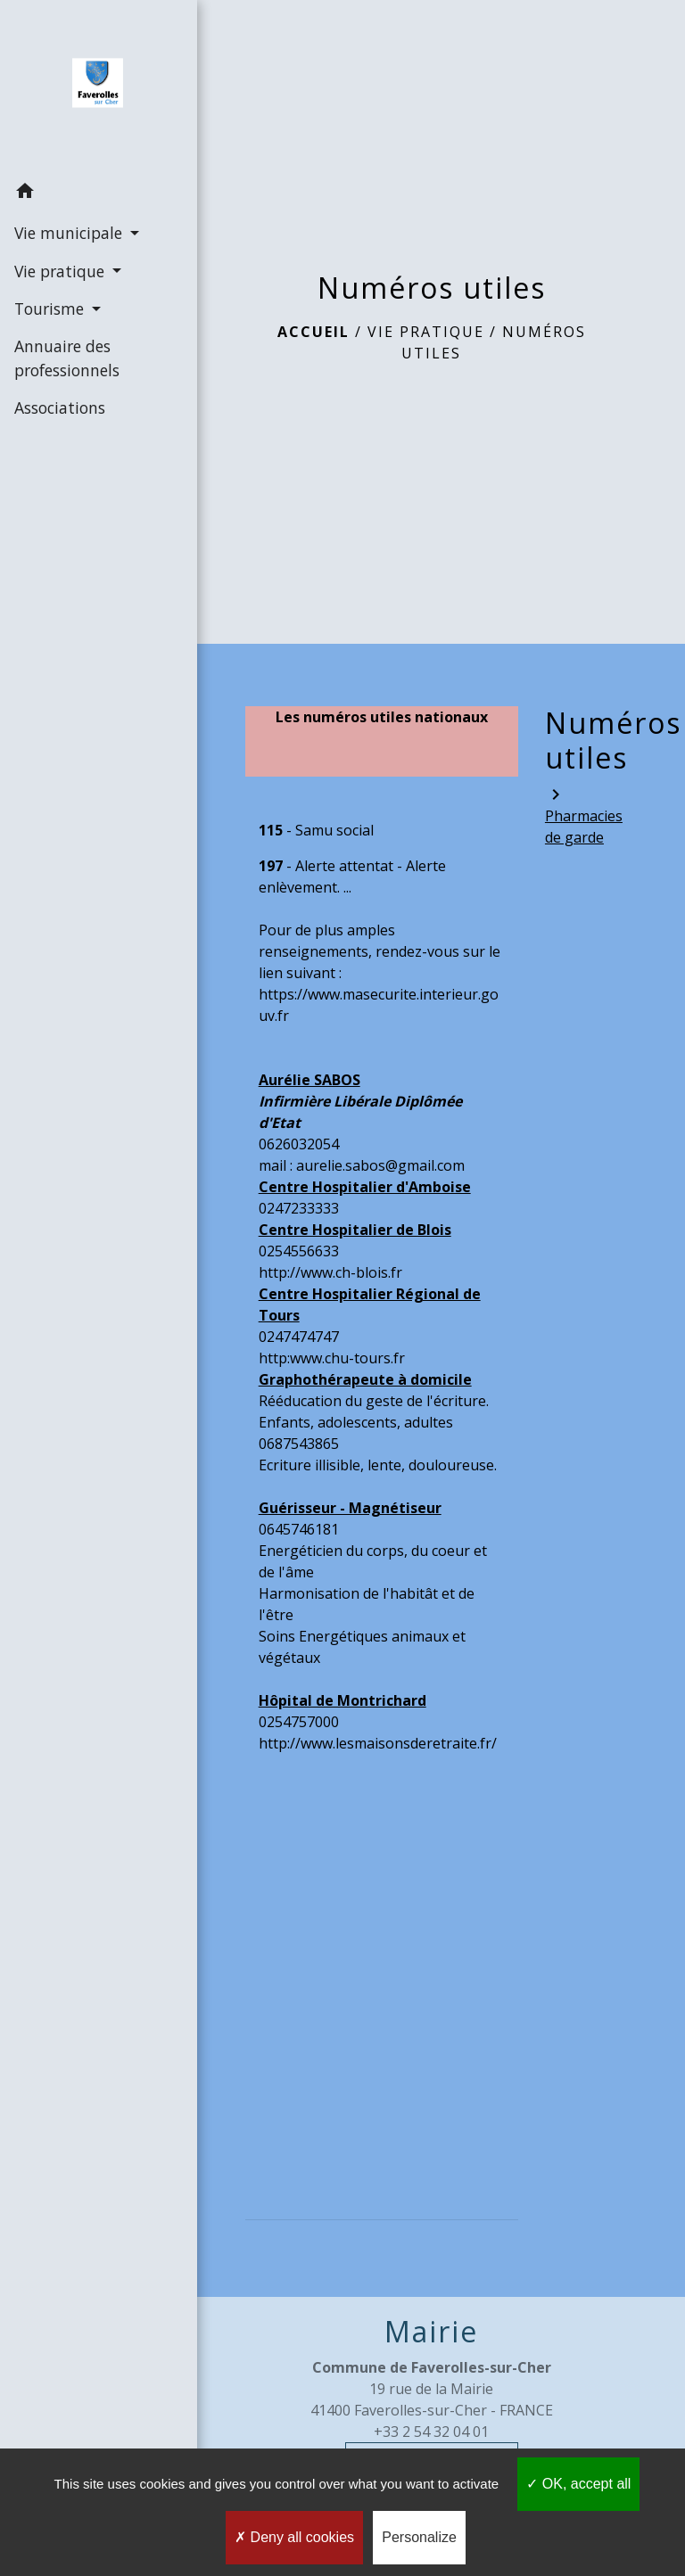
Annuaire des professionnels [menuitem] (66, 357)
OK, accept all (578, 2483)
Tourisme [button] (50, 308)
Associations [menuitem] (58, 407)
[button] (89, 193)
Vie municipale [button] (69, 232)
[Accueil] (89, 86)
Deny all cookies (294, 2537)
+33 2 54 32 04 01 (431, 2431)
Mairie (431, 2332)
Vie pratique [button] (60, 270)
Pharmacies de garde (581, 815)
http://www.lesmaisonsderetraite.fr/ (378, 1743)
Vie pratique (425, 332)
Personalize (419, 2537)
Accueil (313, 332)
